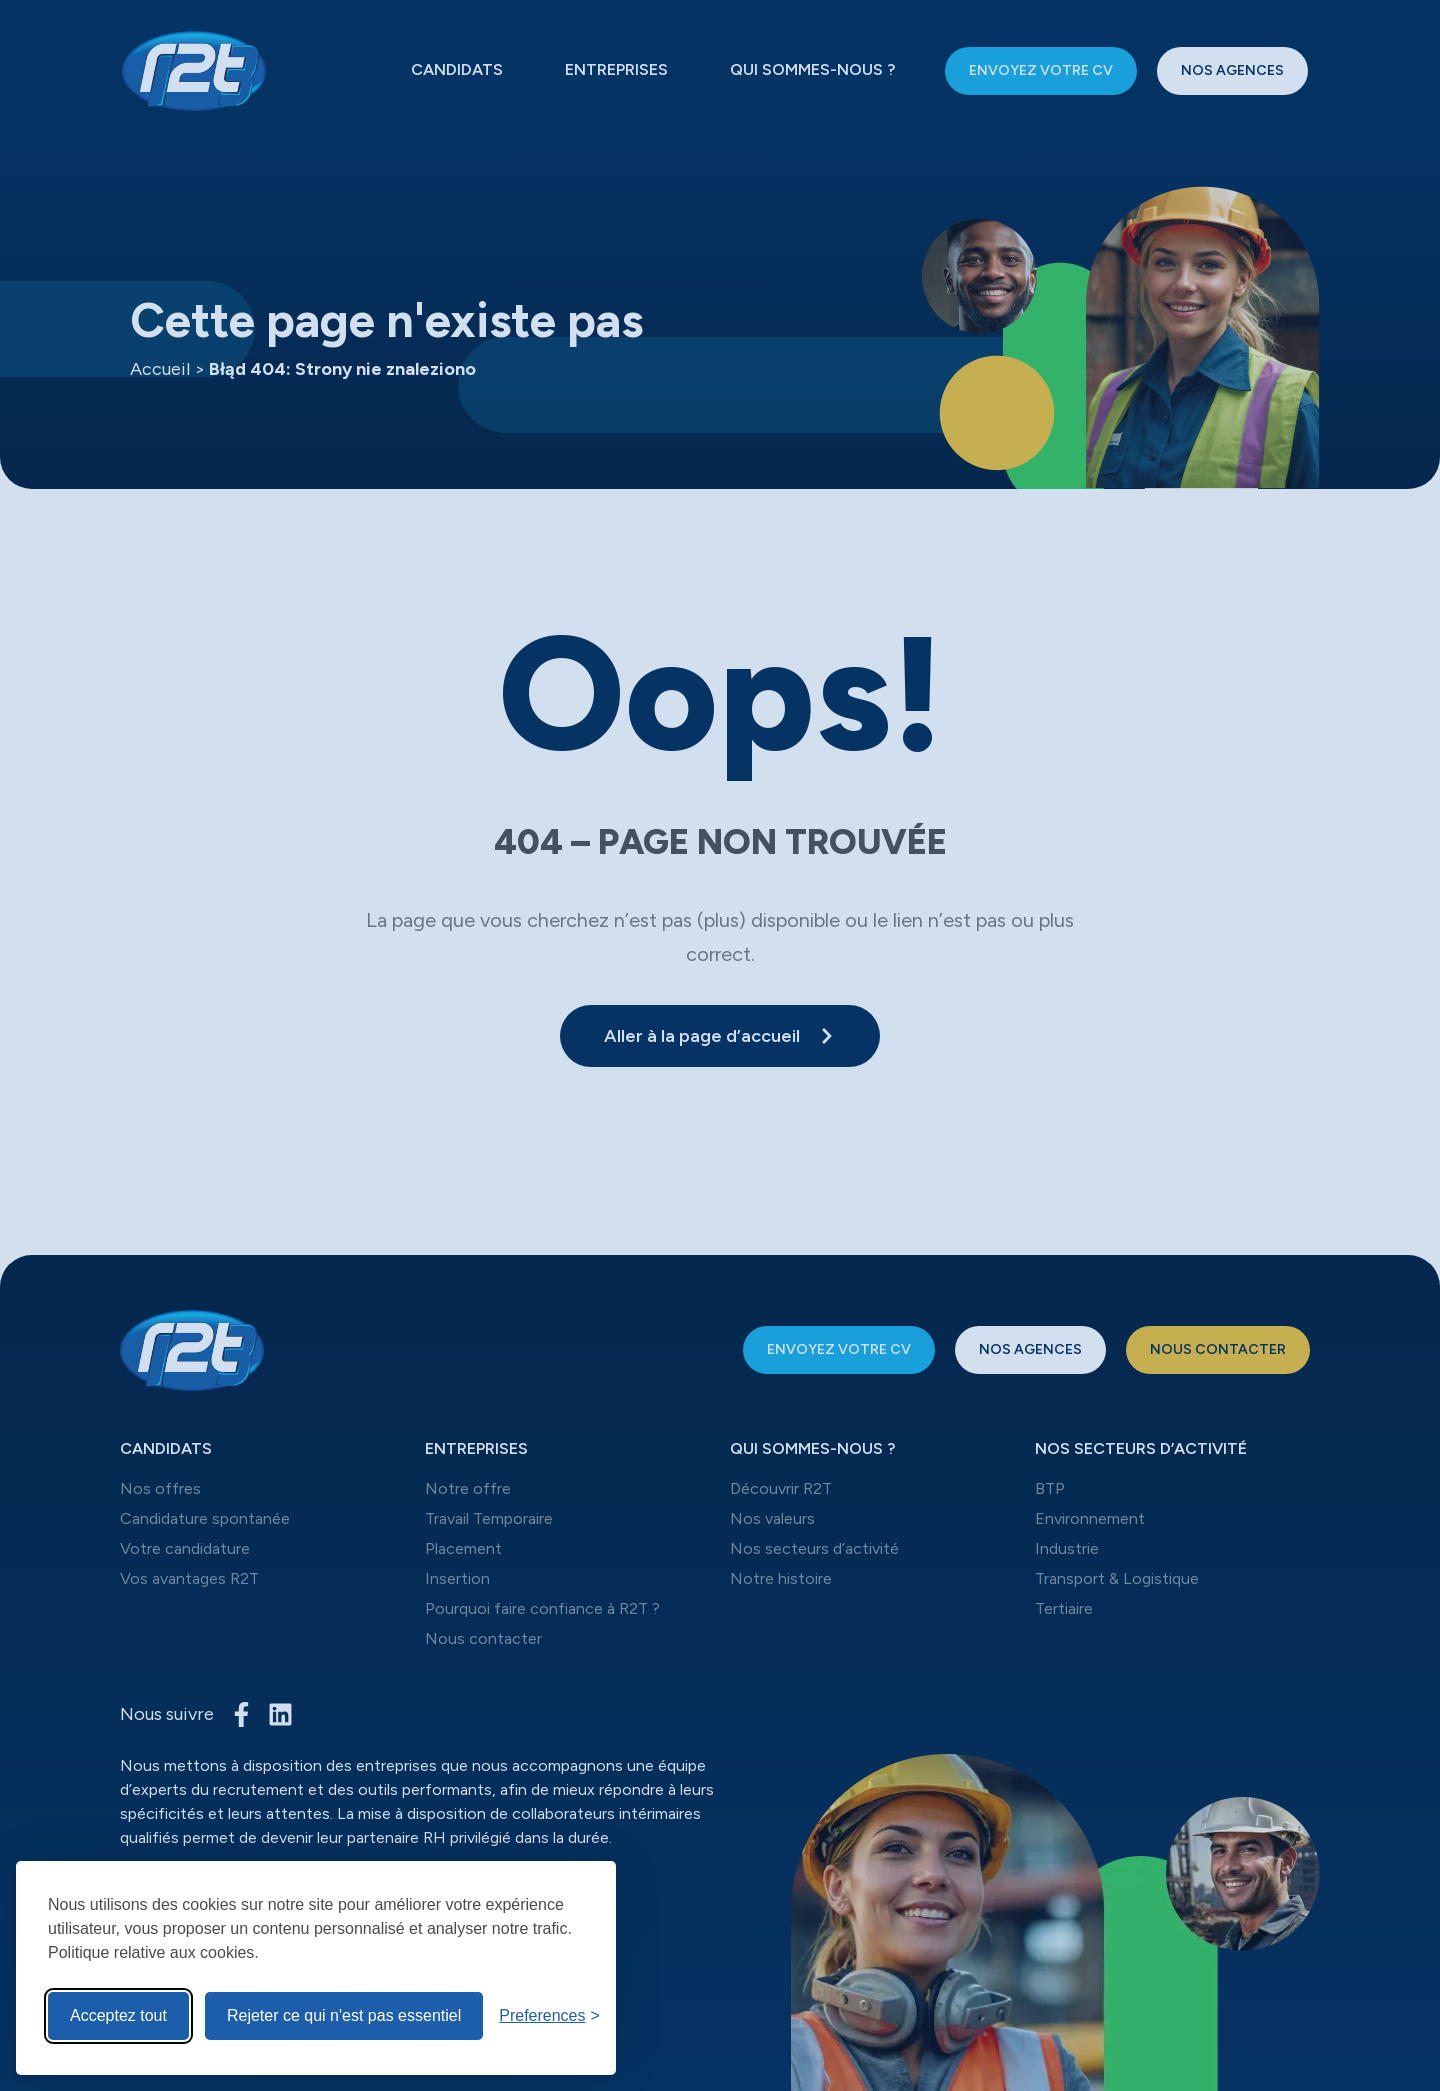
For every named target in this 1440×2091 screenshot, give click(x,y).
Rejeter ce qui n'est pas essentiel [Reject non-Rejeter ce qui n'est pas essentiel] (344, 2015)
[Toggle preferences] (549, 2016)
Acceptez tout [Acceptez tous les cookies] (118, 2015)
